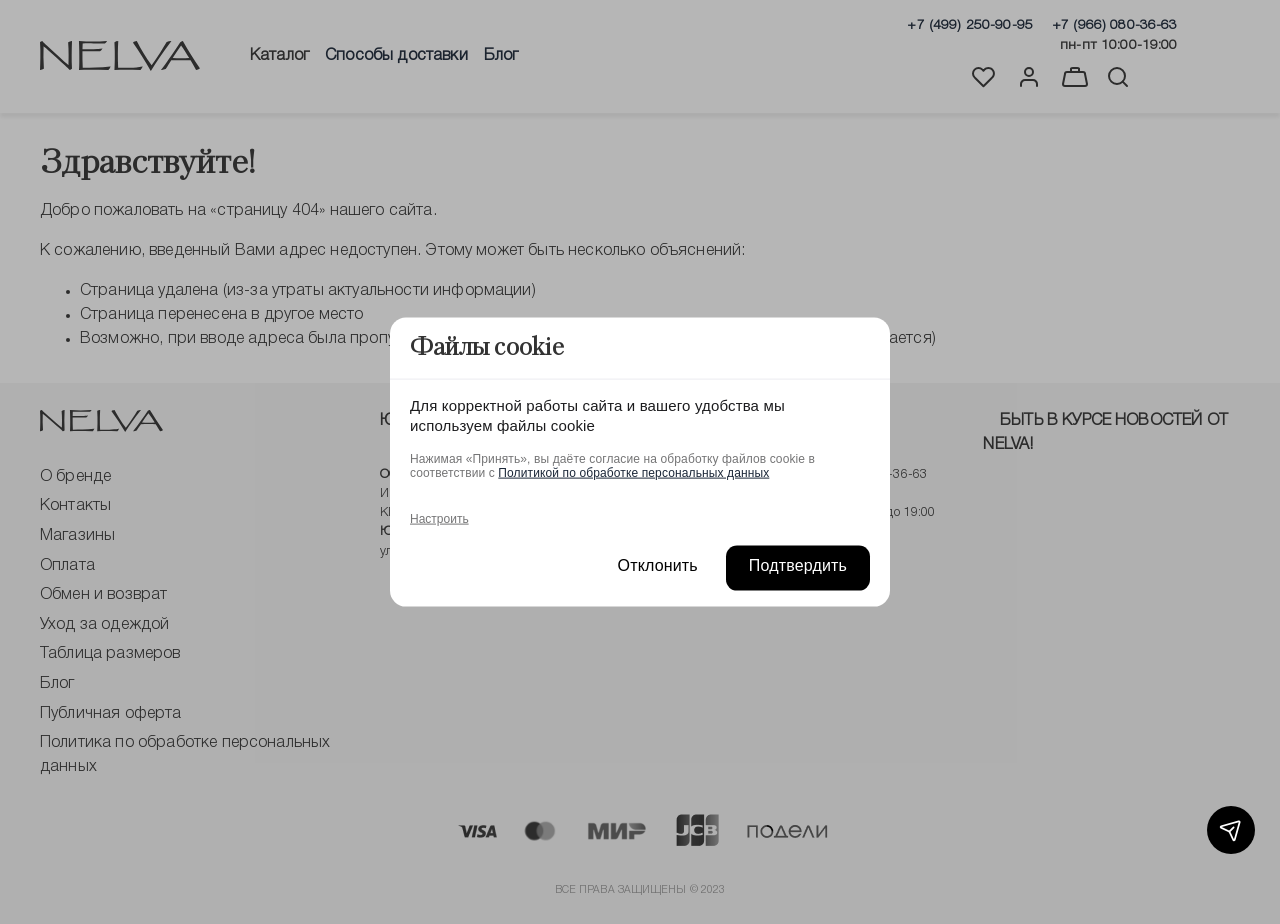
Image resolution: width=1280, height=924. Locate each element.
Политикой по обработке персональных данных (633, 472)
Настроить (439, 518)
